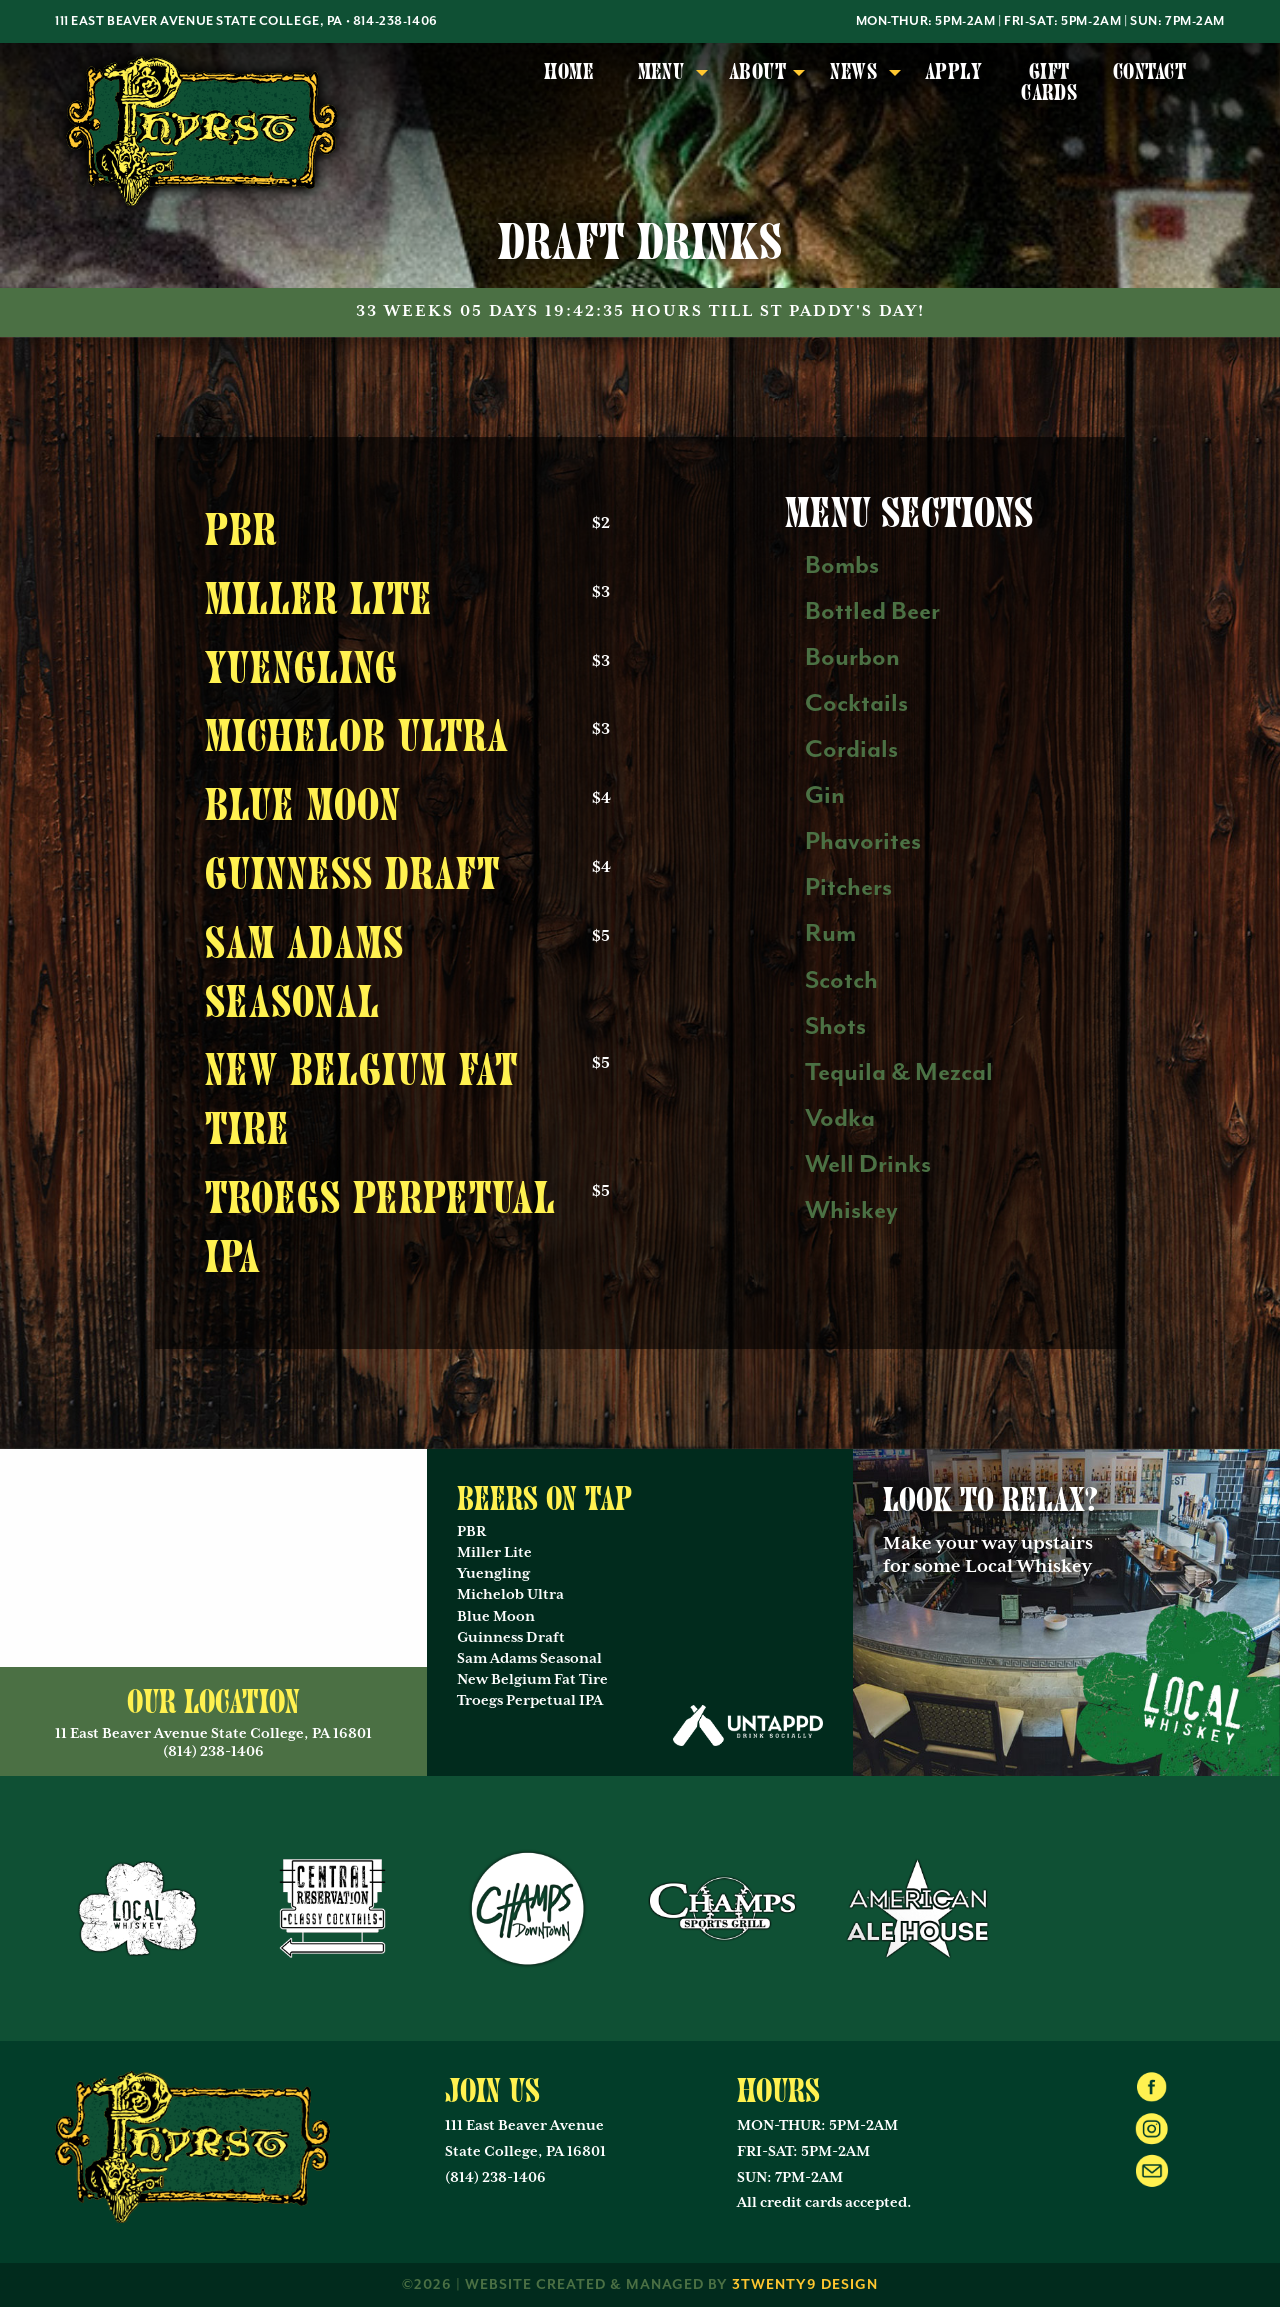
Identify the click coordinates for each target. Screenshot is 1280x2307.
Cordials (851, 749)
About (757, 72)
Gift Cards (1049, 82)
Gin (825, 795)
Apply (953, 72)
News (853, 72)
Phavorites (863, 841)
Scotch (841, 980)
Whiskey (851, 1210)
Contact (1149, 72)
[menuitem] (569, 83)
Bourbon (852, 657)
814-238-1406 (395, 21)
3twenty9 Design (805, 2285)
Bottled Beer (872, 611)
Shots (835, 1026)
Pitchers (848, 887)
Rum (830, 933)
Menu (661, 72)
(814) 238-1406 (495, 2178)
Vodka (840, 1118)
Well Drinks (868, 1164)
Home (569, 72)
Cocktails (856, 703)
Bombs (842, 565)
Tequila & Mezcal (899, 1072)
